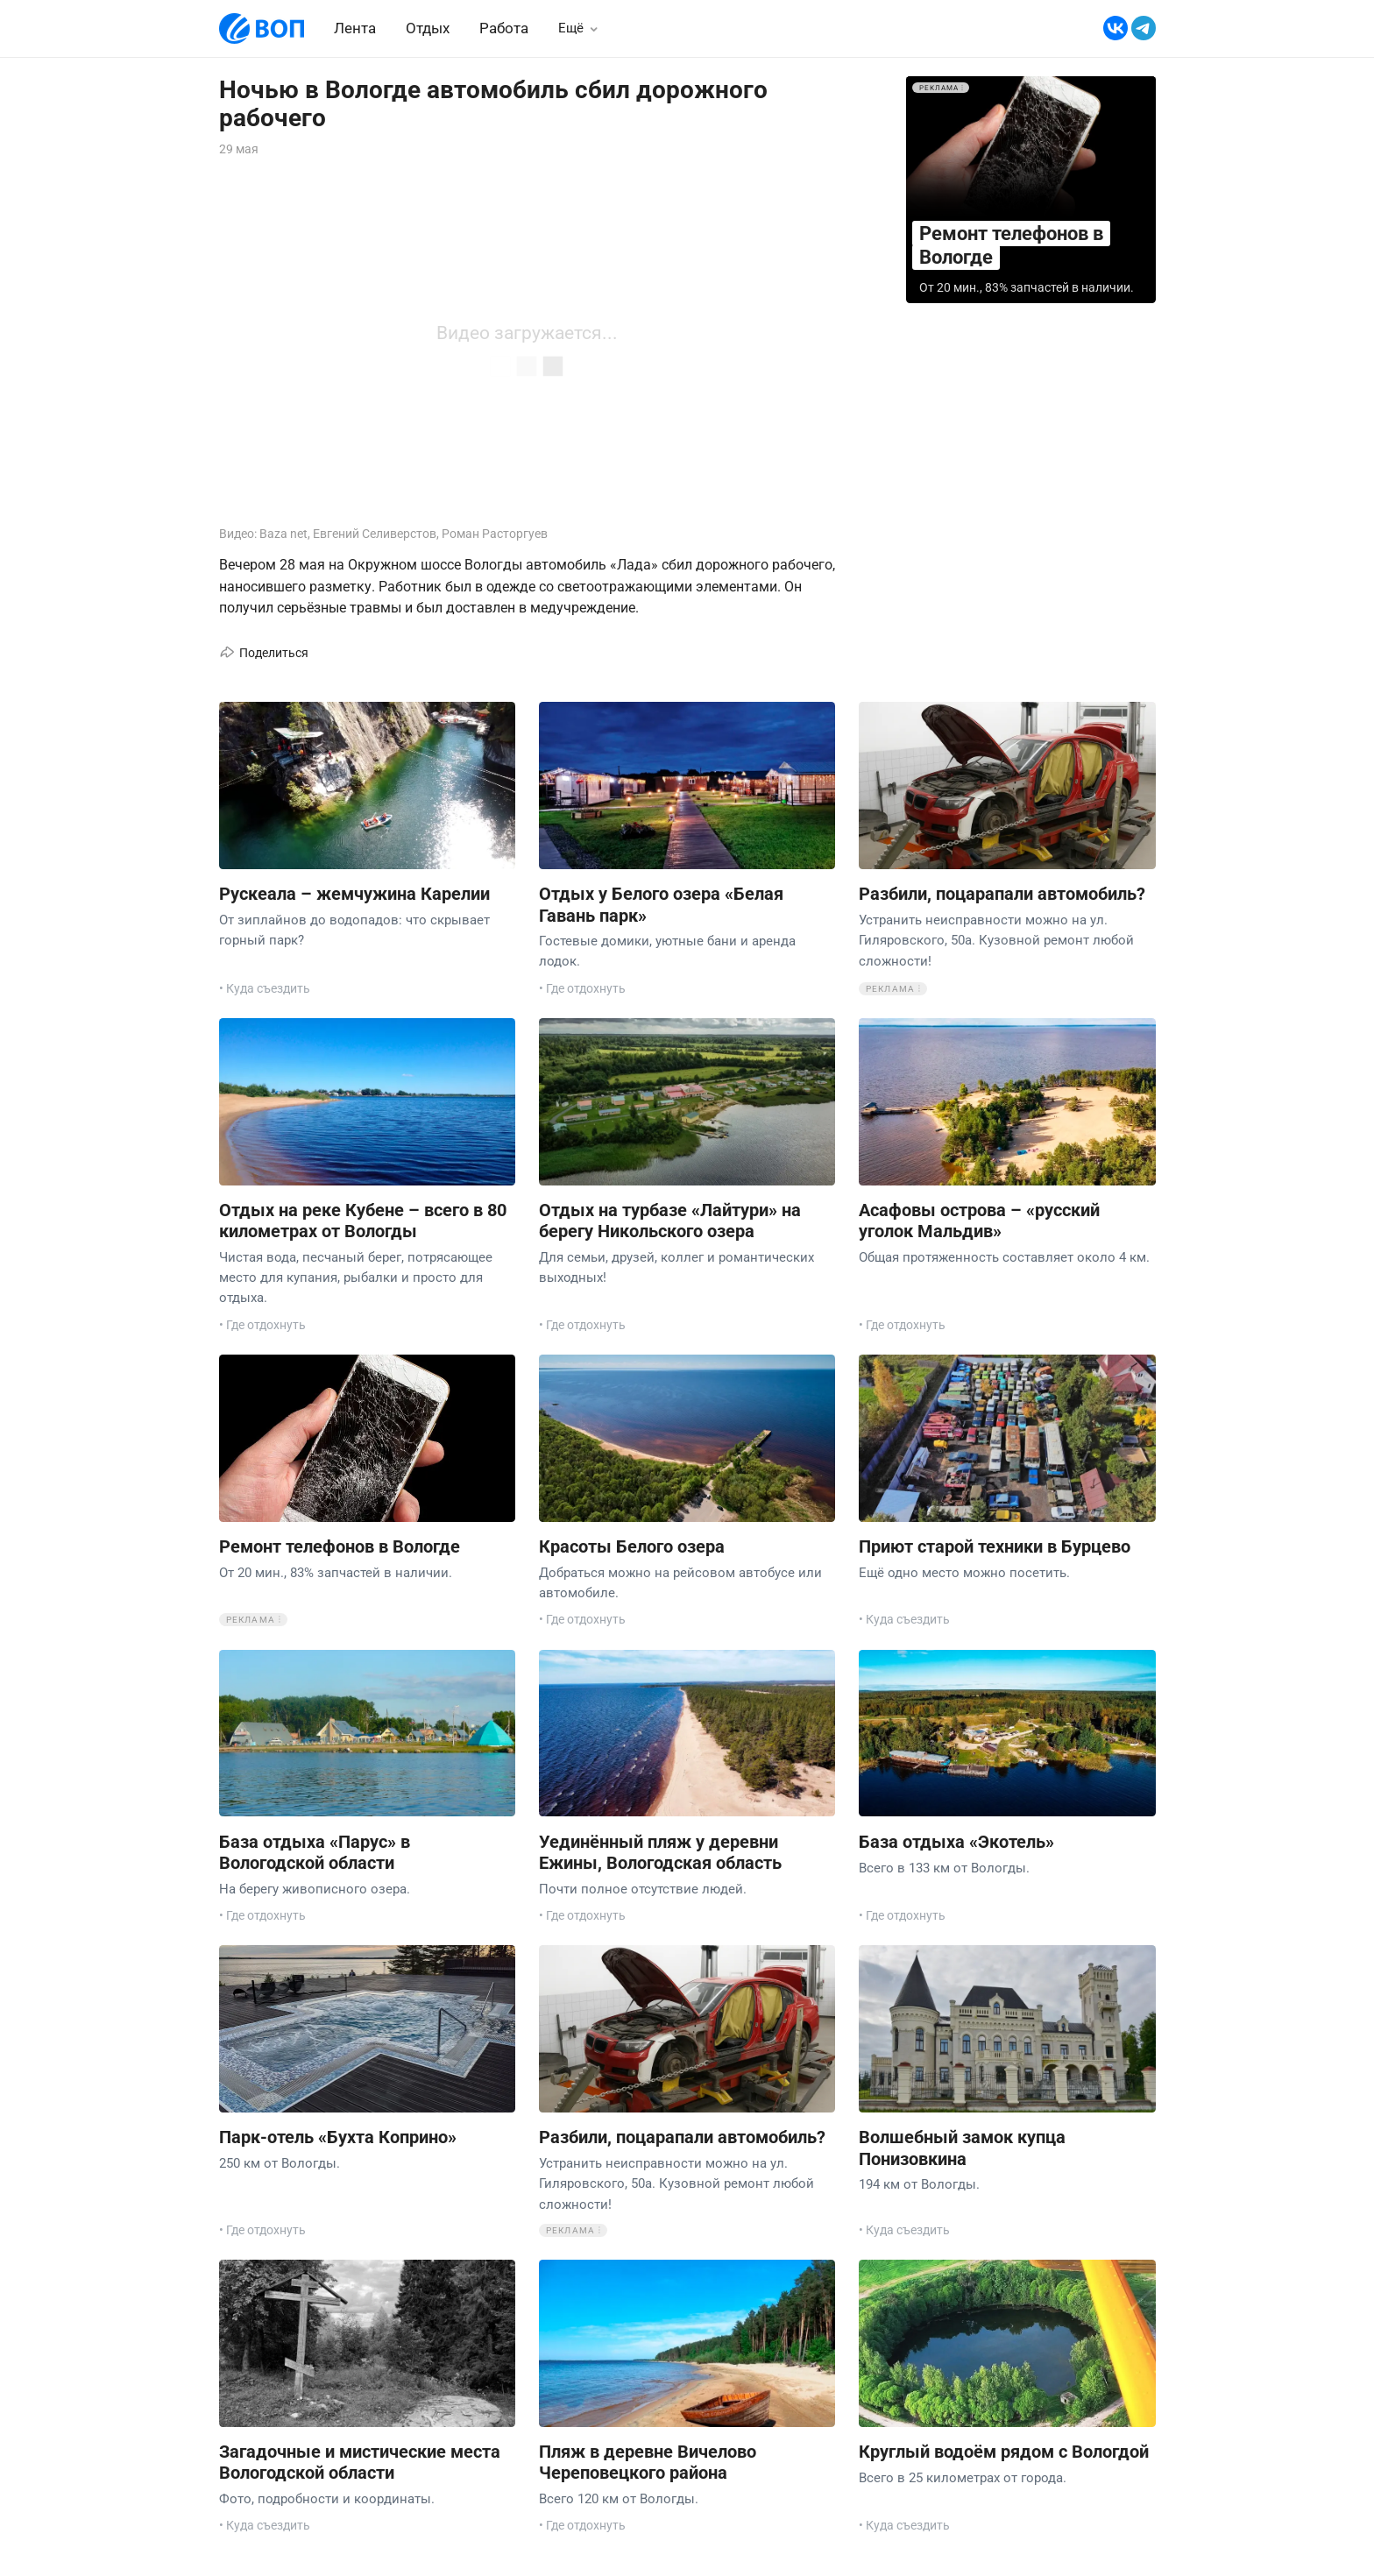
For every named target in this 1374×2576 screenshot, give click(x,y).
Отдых (428, 28)
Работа (503, 28)
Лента (355, 28)
